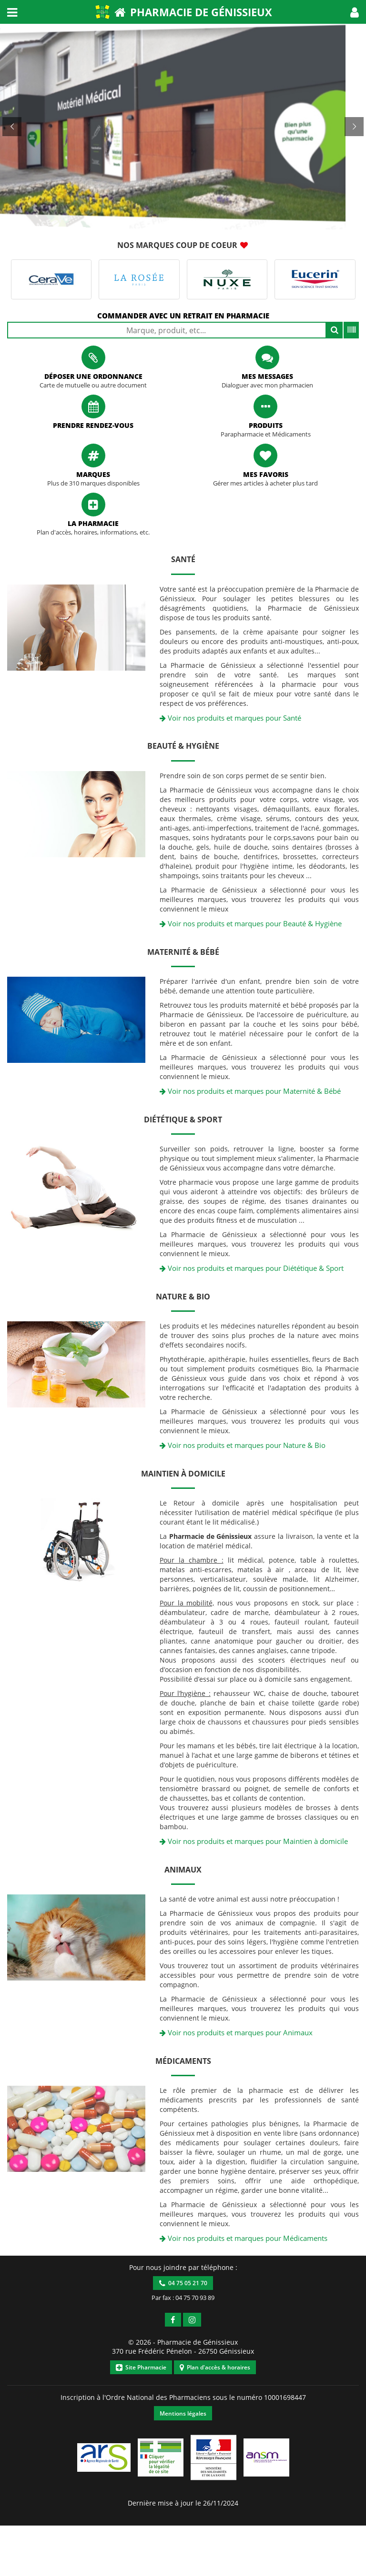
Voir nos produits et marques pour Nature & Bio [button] (242, 1445)
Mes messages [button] (267, 376)
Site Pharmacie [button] (141, 2367)
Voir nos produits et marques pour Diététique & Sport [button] (252, 1268)
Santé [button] (183, 559)
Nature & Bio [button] (183, 1296)
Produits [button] (266, 425)
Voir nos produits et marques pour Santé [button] (230, 718)
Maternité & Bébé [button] (183, 952)
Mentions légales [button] (183, 2413)
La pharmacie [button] (93, 523)
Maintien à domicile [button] (183, 1473)
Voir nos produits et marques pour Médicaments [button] (243, 2238)
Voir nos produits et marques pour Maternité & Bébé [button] (250, 1091)
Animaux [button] (183, 1869)
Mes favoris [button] (265, 474)
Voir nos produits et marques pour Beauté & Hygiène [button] (251, 923)
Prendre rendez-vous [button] (93, 425)
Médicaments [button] (183, 2061)
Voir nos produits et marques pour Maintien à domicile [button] (254, 1841)
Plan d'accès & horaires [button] (215, 2367)
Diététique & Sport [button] (183, 1119)
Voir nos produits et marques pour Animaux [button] (236, 2032)
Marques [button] (93, 474)
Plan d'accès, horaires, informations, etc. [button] (93, 532)
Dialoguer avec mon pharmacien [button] (267, 385)
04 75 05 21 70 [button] (183, 2283)
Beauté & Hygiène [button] (183, 746)
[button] (354, 12)
